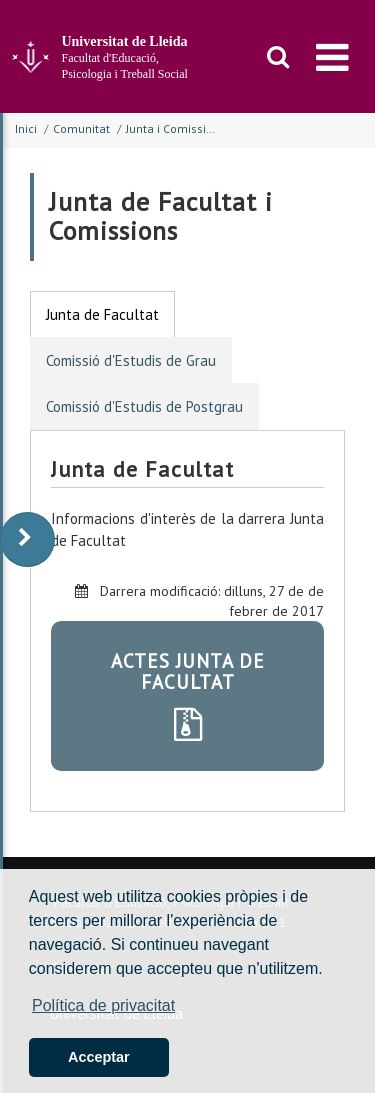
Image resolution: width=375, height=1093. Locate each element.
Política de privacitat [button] (103, 1005)
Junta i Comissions (176, 128)
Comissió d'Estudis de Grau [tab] (131, 360)
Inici (26, 128)
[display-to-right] (27, 539)
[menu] (332, 57)
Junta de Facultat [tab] (102, 314)
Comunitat (81, 128)
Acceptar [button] (99, 1057)
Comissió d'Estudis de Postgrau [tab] (144, 406)
